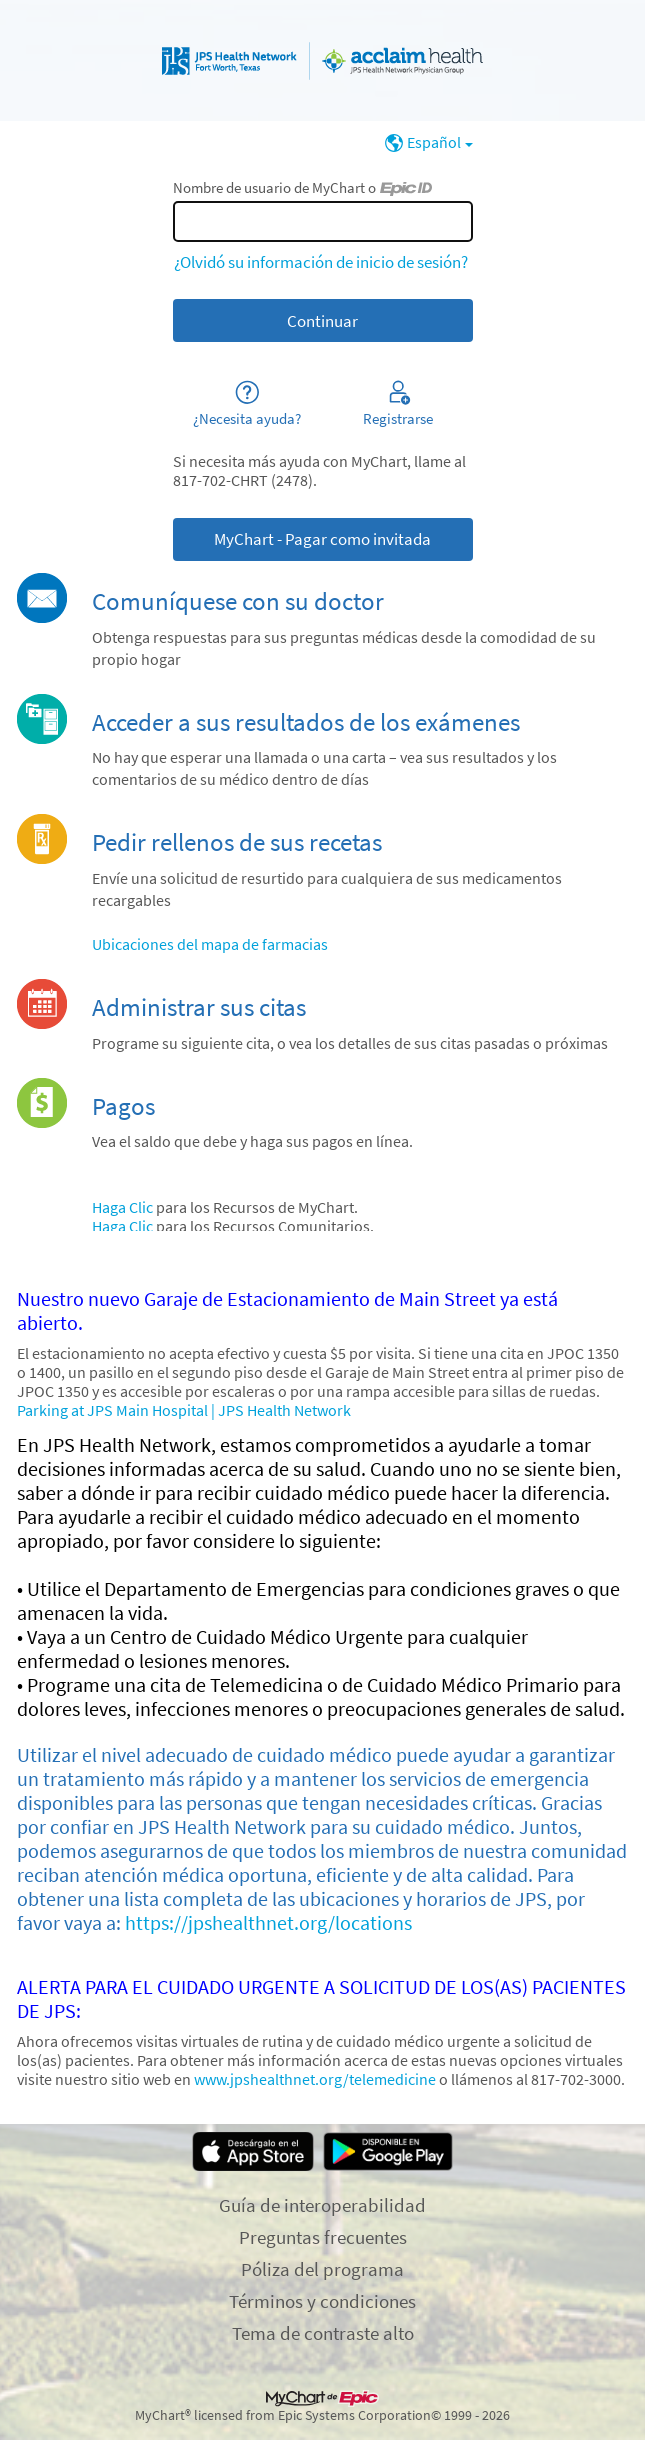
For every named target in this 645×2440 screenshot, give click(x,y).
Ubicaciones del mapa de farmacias (210, 944)
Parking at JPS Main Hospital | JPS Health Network (184, 1410)
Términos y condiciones (322, 2301)
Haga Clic (122, 1207)
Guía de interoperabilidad (322, 2205)
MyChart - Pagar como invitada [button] (322, 539)
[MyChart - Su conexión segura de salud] (322, 61)
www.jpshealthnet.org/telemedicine (315, 2079)
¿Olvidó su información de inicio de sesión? (321, 262)
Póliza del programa (322, 2269)
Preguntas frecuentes (323, 2237)
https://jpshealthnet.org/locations (268, 1923)
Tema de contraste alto (323, 2333)
